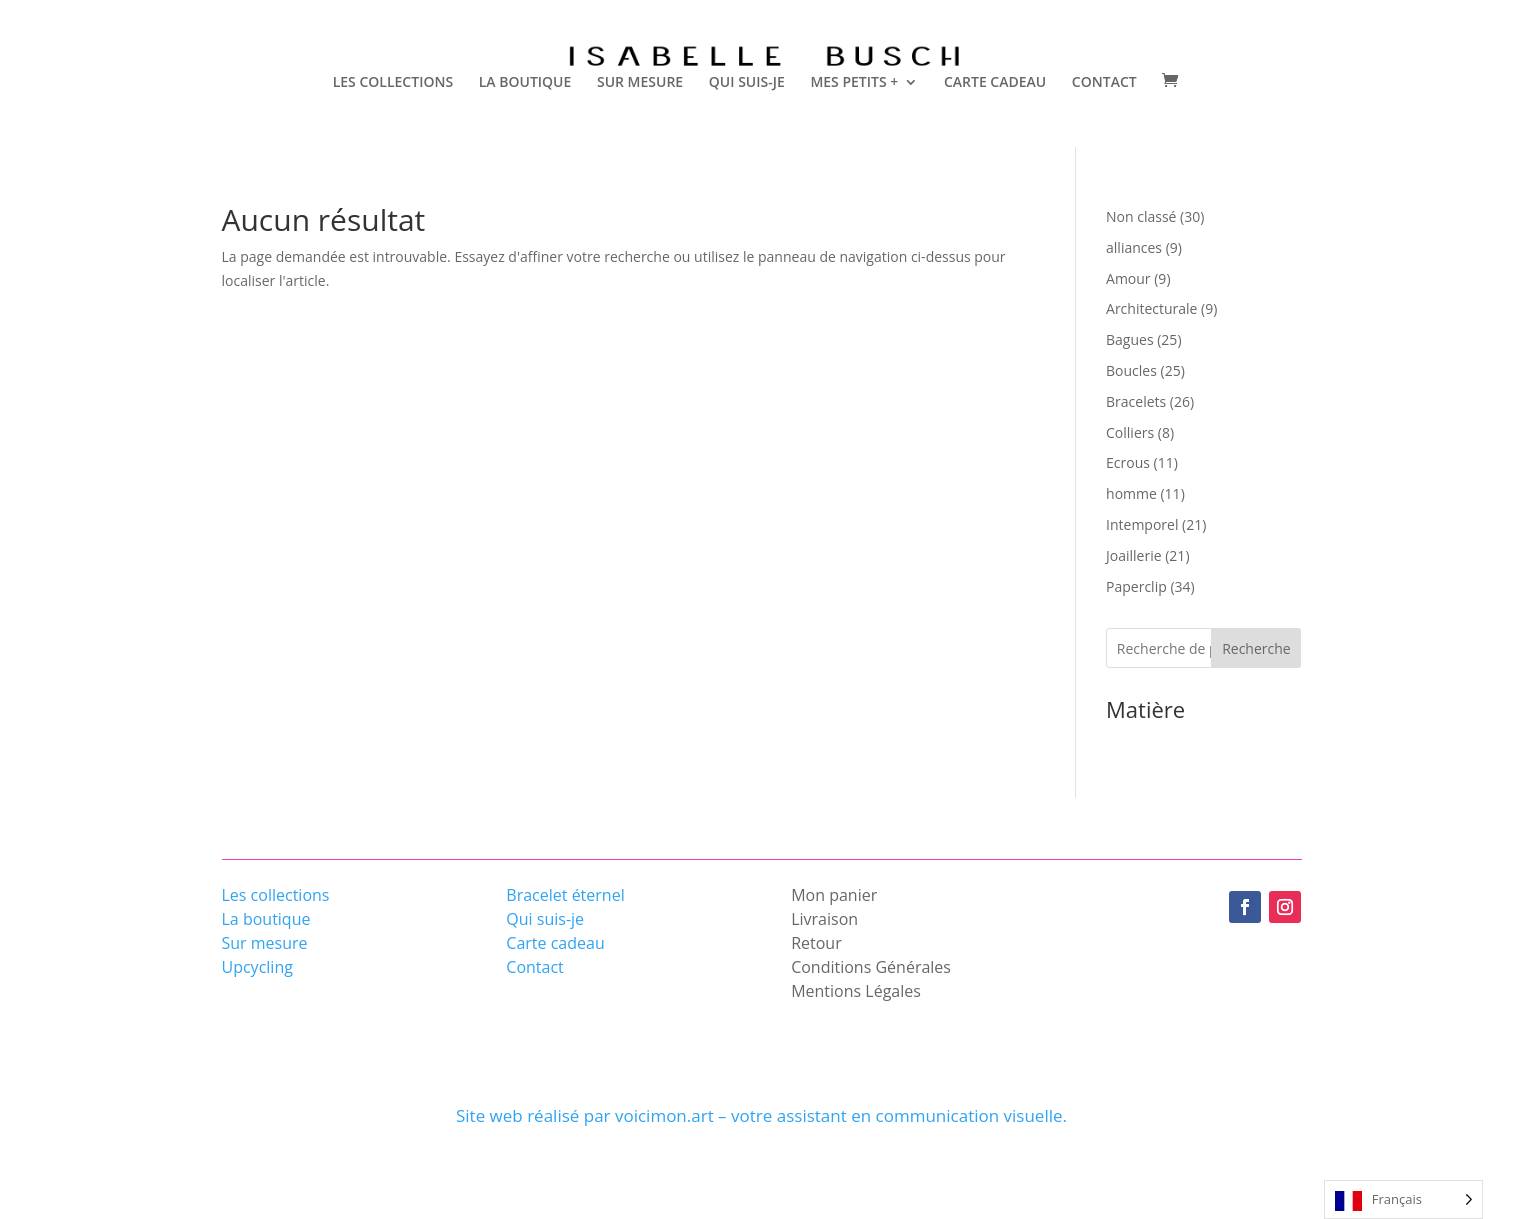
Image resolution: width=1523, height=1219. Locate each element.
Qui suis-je (545, 919)
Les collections (276, 895)
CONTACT (1104, 83)
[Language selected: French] (1403, 1199)
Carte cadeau (555, 943)
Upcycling (257, 967)
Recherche (1256, 648)
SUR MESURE (640, 83)
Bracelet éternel (565, 895)
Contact (534, 967)
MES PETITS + (854, 83)
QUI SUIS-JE (747, 83)
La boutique (266, 919)
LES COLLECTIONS (393, 83)
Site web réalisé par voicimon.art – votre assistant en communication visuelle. (761, 1115)
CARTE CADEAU (995, 83)
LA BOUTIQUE (525, 83)
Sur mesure (265, 943)
